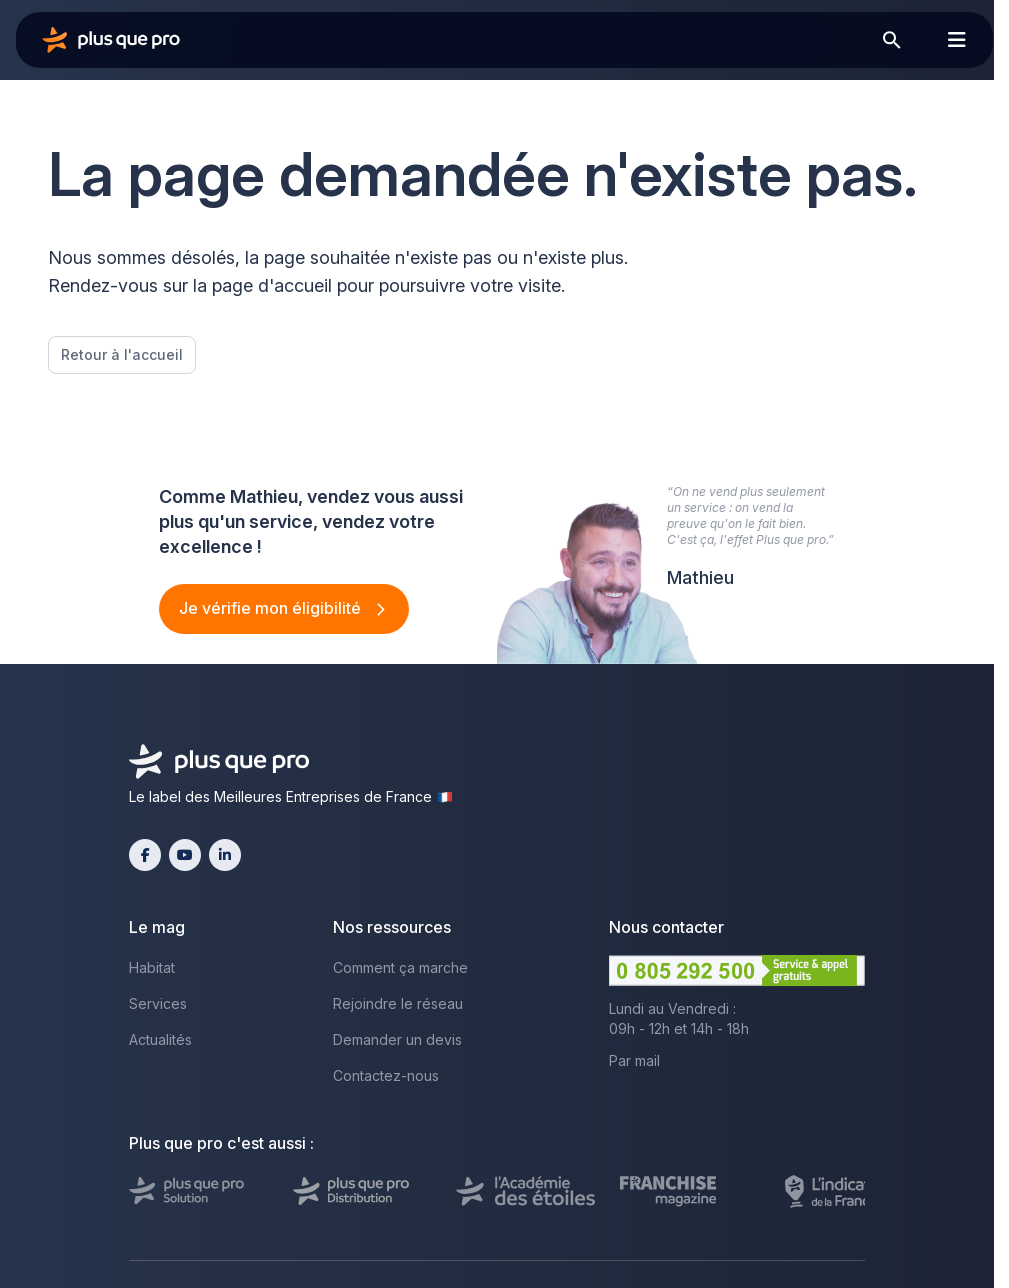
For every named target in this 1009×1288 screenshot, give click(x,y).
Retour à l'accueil (122, 354)
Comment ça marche (400, 967)
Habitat (152, 967)
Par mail (634, 1060)
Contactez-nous (386, 1075)
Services (158, 1003)
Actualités (160, 1039)
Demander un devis (397, 1039)
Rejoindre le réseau (398, 1003)
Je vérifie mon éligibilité (272, 608)
